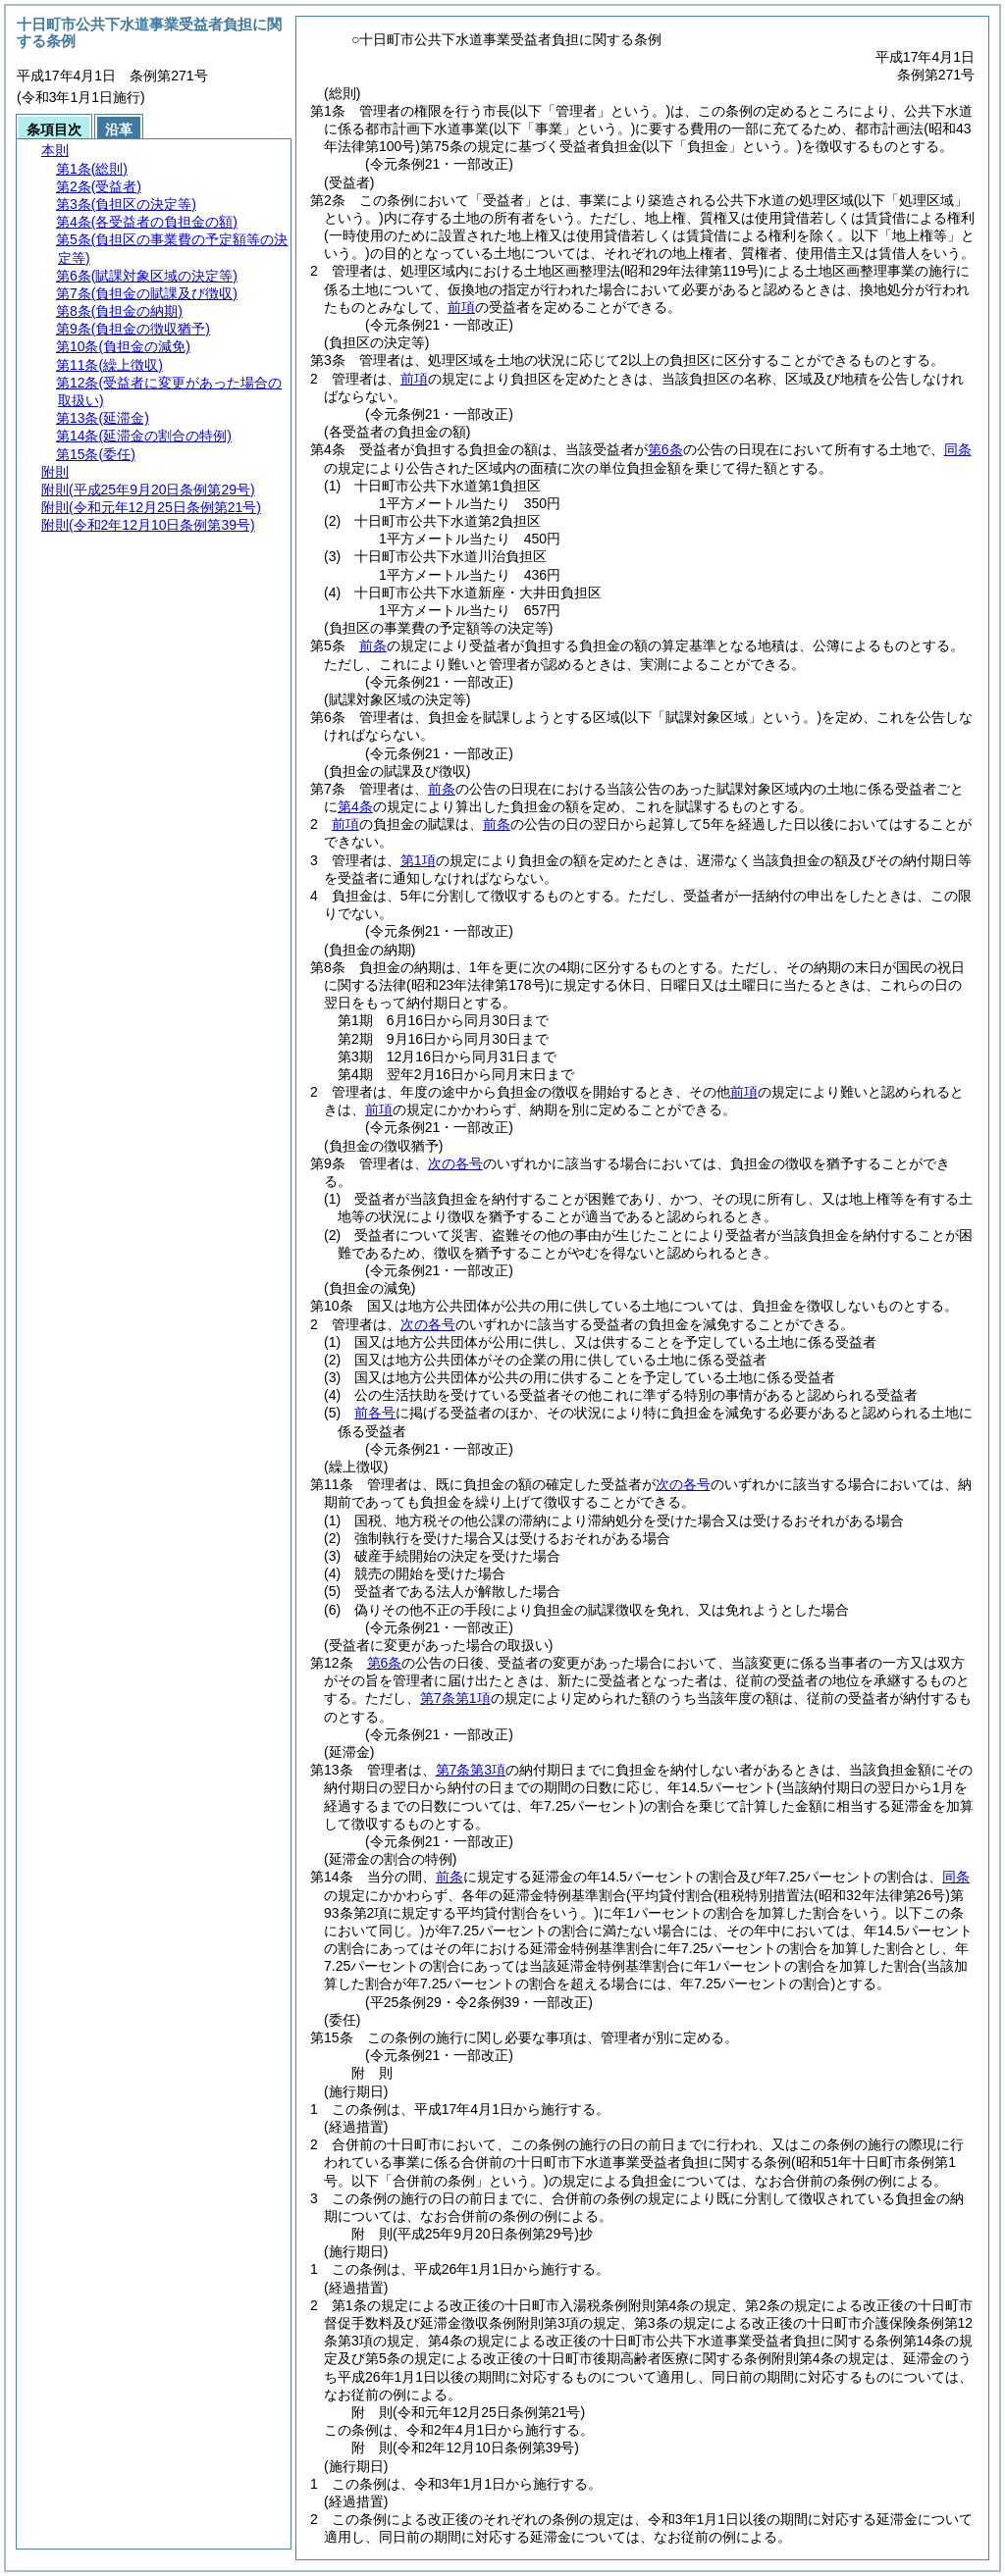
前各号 (375, 1412)
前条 (373, 645)
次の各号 (455, 1163)
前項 (461, 307)
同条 (958, 449)
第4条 (355, 806)
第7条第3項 (471, 1769)
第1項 (418, 860)
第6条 (665, 449)
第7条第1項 (455, 1698)
